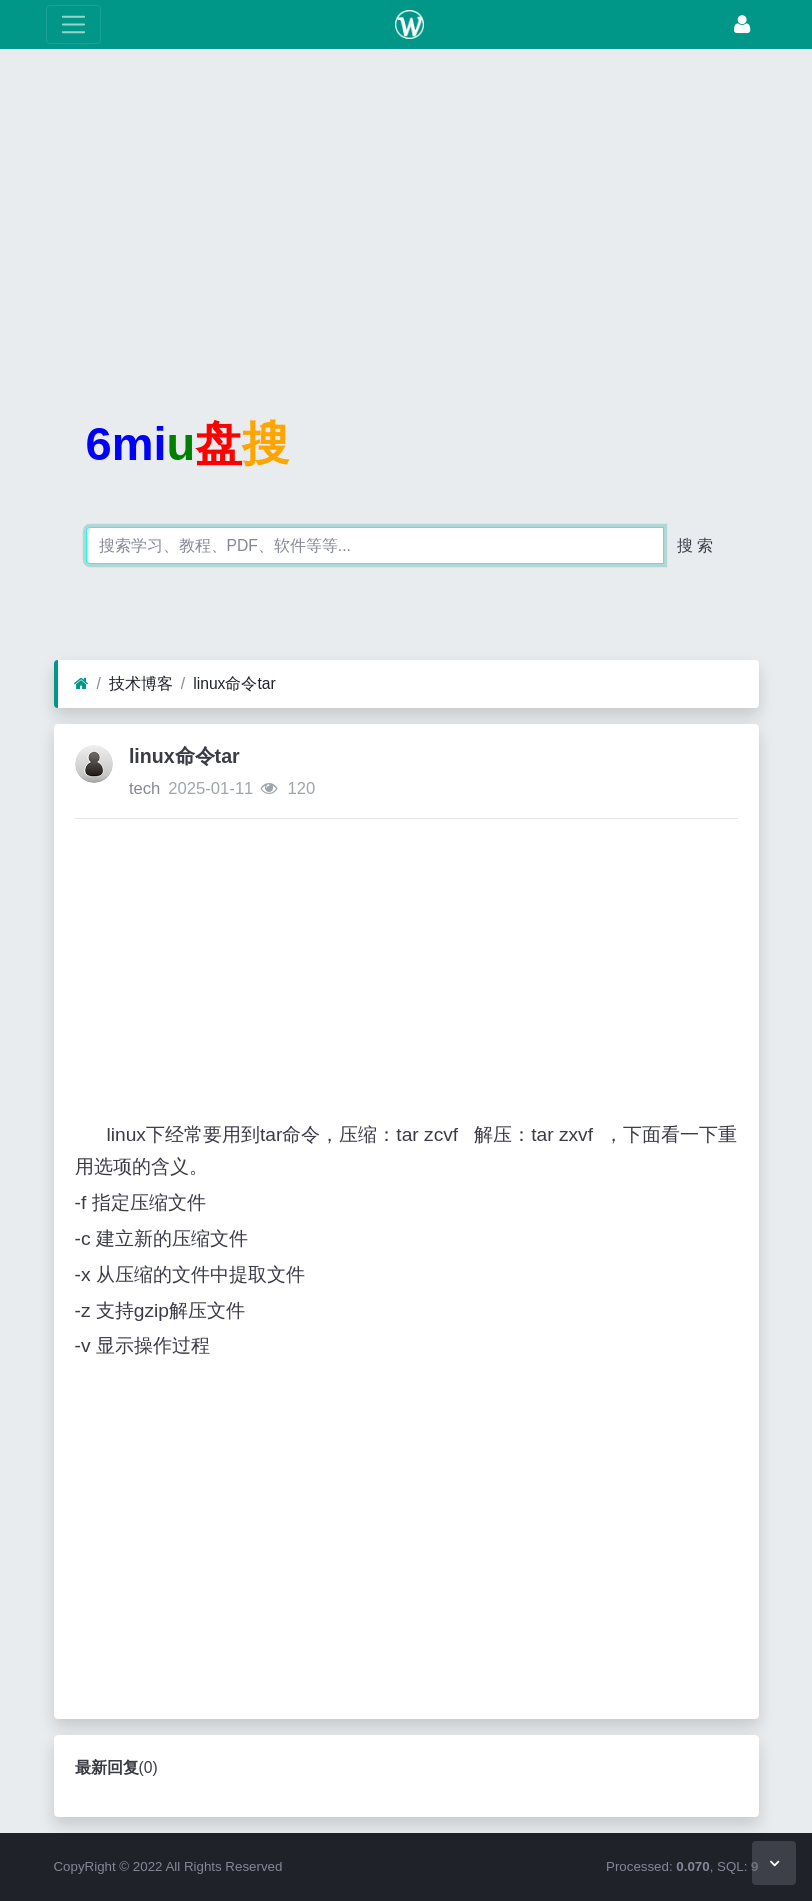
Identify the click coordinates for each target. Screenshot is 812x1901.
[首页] (81, 684)
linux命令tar (234, 683)
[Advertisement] (406, 205)
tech (144, 788)
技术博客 (141, 683)
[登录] (742, 24)
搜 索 (695, 545)
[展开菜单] (73, 24)
